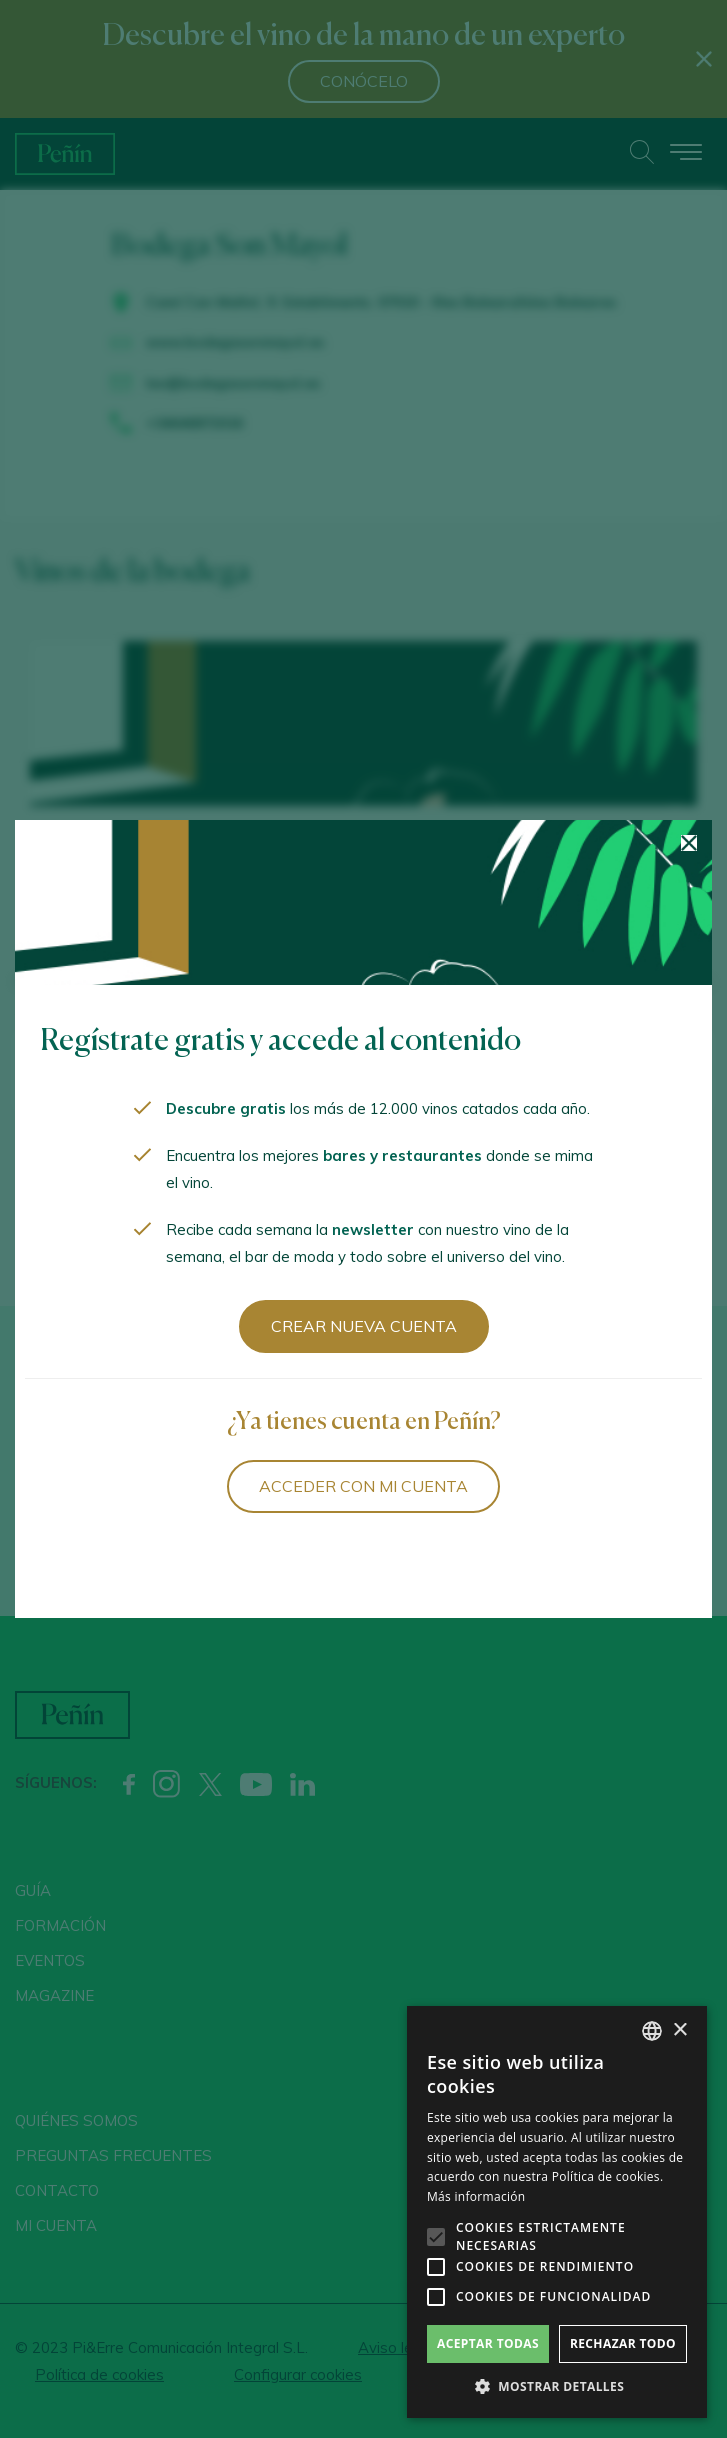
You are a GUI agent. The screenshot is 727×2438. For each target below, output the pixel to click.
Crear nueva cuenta (364, 1326)
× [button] (679, 2030)
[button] (557, 2387)
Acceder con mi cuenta (363, 1486)
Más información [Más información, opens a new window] (476, 2196)
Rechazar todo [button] (623, 2343)
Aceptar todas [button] (488, 2343)
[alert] (557, 2212)
